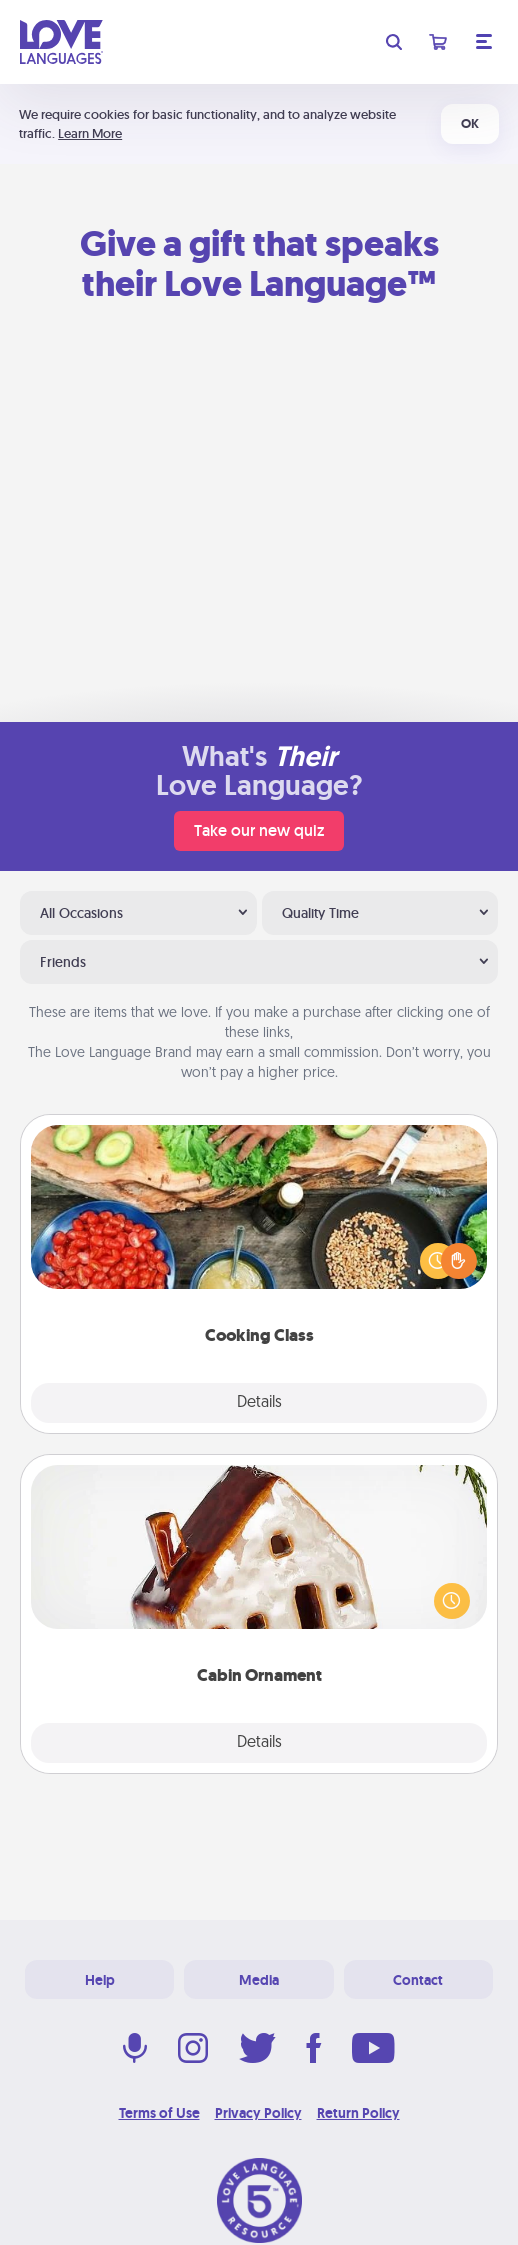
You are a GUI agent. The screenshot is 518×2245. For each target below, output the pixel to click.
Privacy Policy (258, 2113)
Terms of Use (159, 2113)
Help (100, 1980)
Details (259, 1403)
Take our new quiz (259, 830)
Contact (418, 1980)
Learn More (90, 133)
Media (259, 1980)
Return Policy (358, 2113)
